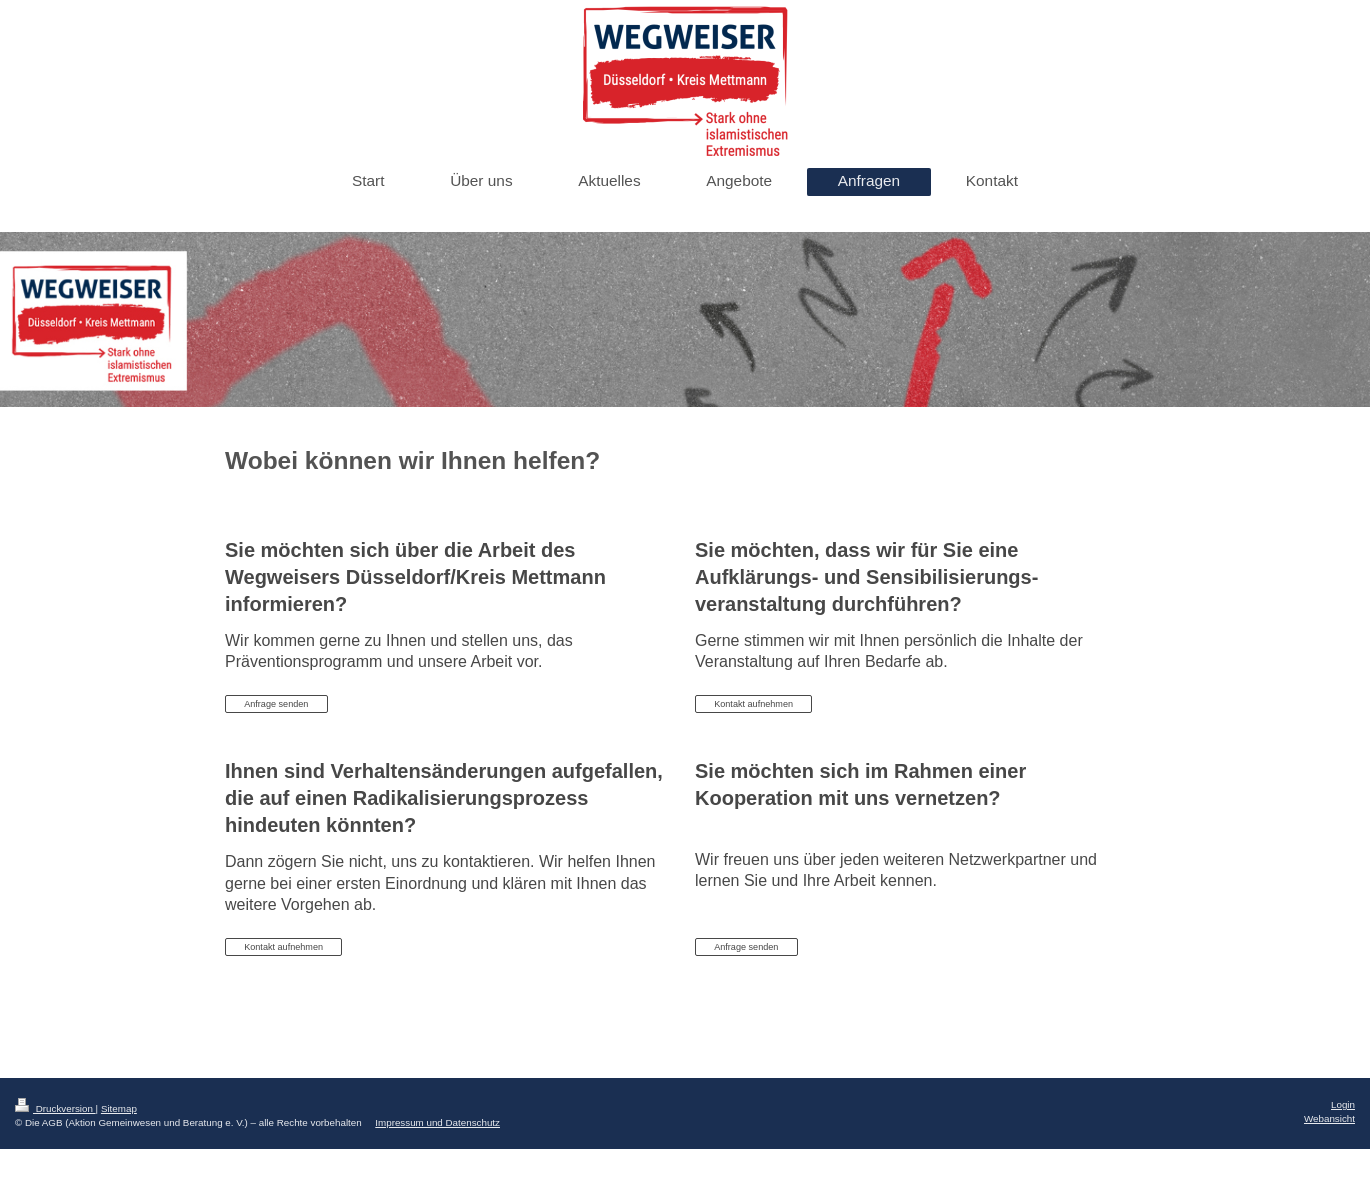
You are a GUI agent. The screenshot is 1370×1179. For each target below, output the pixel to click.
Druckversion (55, 1108)
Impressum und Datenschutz (437, 1122)
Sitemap (119, 1108)
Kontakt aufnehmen (753, 704)
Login (1343, 1104)
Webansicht (1329, 1118)
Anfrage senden (276, 704)
